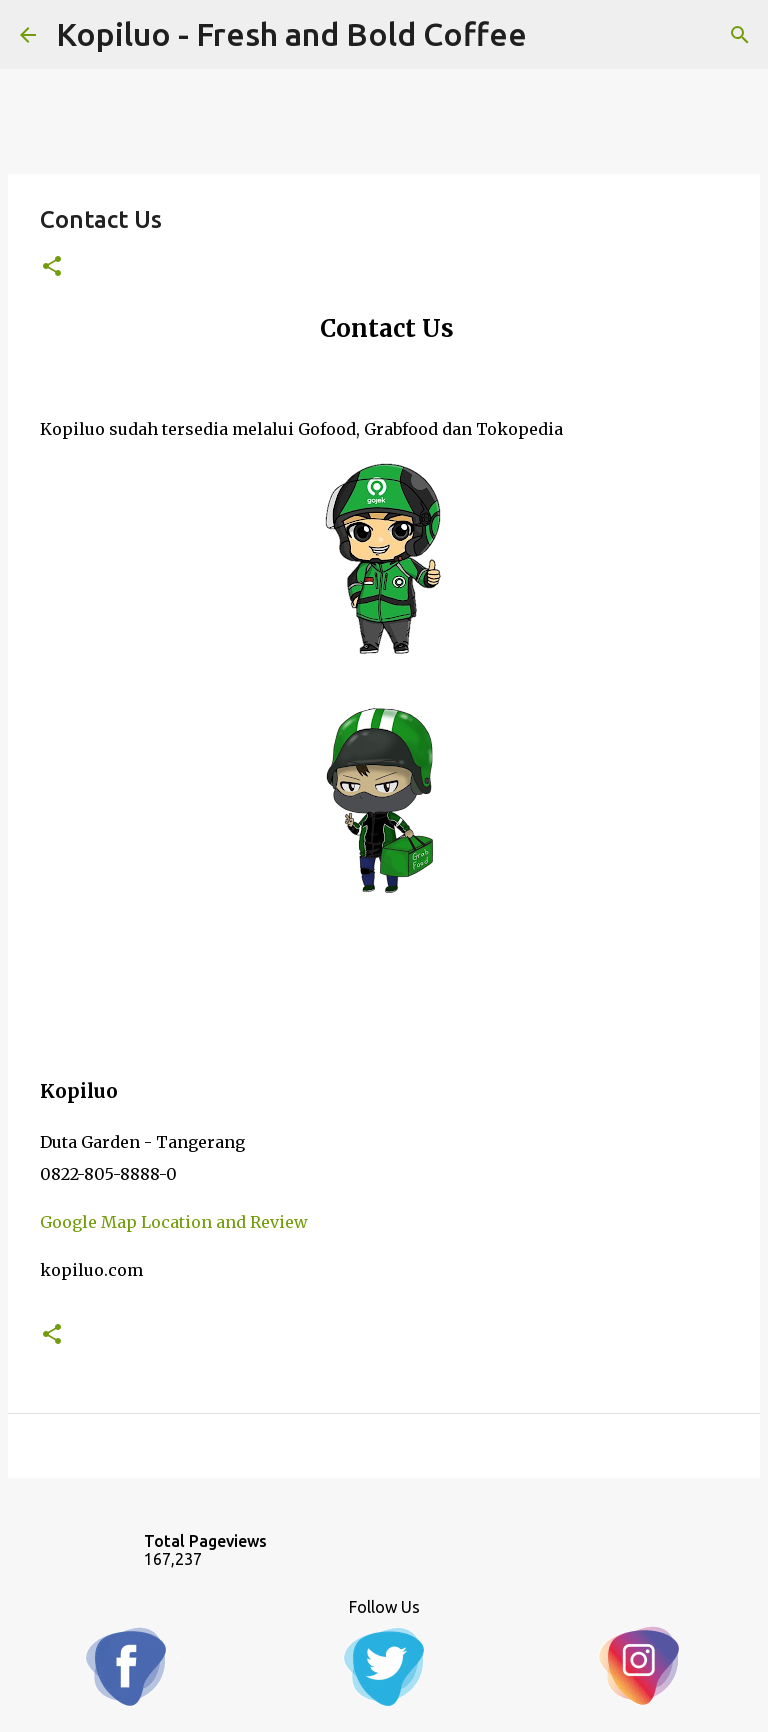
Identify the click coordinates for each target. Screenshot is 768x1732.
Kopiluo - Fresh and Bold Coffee (291, 34)
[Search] (740, 35)
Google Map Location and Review (174, 1222)
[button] (52, 267)
